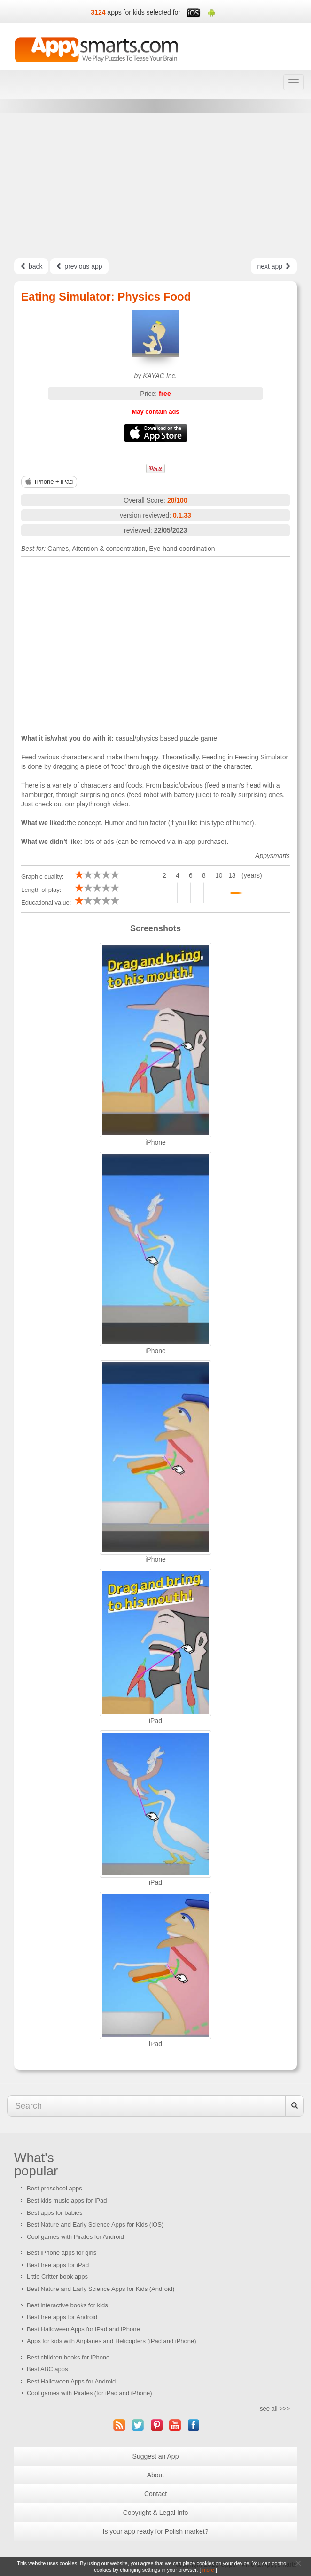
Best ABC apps (47, 2369)
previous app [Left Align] (79, 266)
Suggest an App (155, 2456)
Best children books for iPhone (68, 2357)
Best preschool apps (54, 2188)
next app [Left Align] (274, 266)
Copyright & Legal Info (155, 2512)
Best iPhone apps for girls (61, 2252)
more (208, 2570)
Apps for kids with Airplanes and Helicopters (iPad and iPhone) (111, 2340)
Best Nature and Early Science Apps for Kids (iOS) (95, 2224)
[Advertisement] (155, 185)
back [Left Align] (31, 266)
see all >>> (275, 2408)
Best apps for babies (55, 2212)
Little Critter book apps (57, 2276)
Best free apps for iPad (58, 2264)
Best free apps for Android (62, 2317)
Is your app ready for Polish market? (156, 2531)
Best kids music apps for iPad (67, 2200)
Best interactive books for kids (67, 2305)
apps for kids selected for (143, 12)
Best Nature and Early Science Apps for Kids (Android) (100, 2288)
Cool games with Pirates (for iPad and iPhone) (89, 2393)
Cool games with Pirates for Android (75, 2236)
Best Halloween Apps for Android (71, 2381)
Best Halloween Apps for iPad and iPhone (83, 2329)
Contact (155, 2494)
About (155, 2475)
